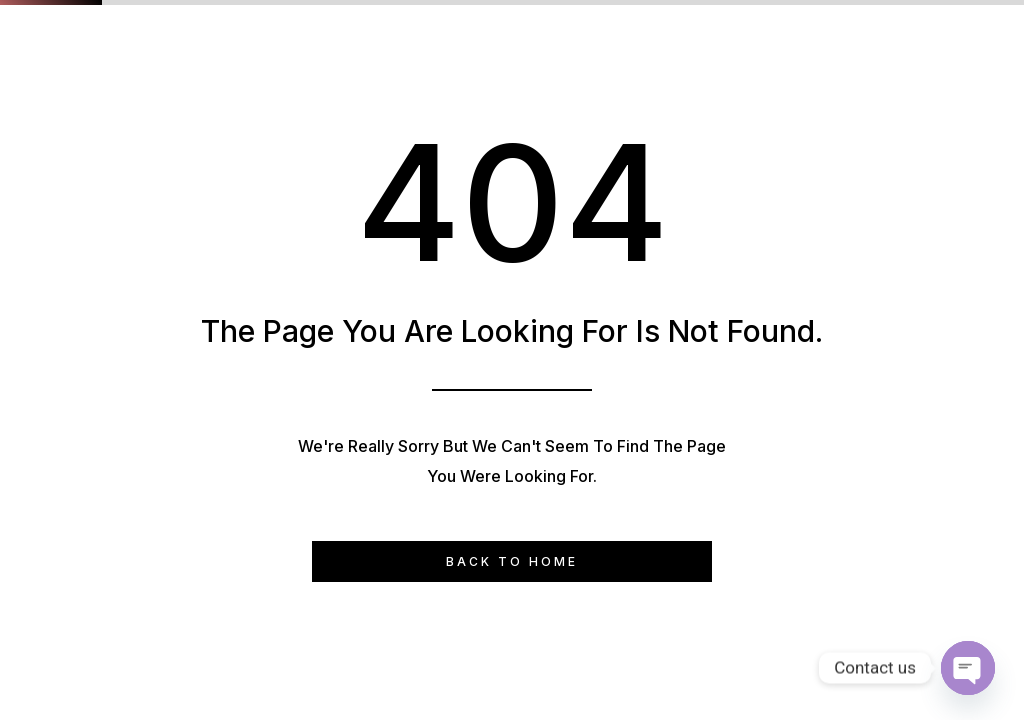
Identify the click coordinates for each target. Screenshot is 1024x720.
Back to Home (512, 561)
